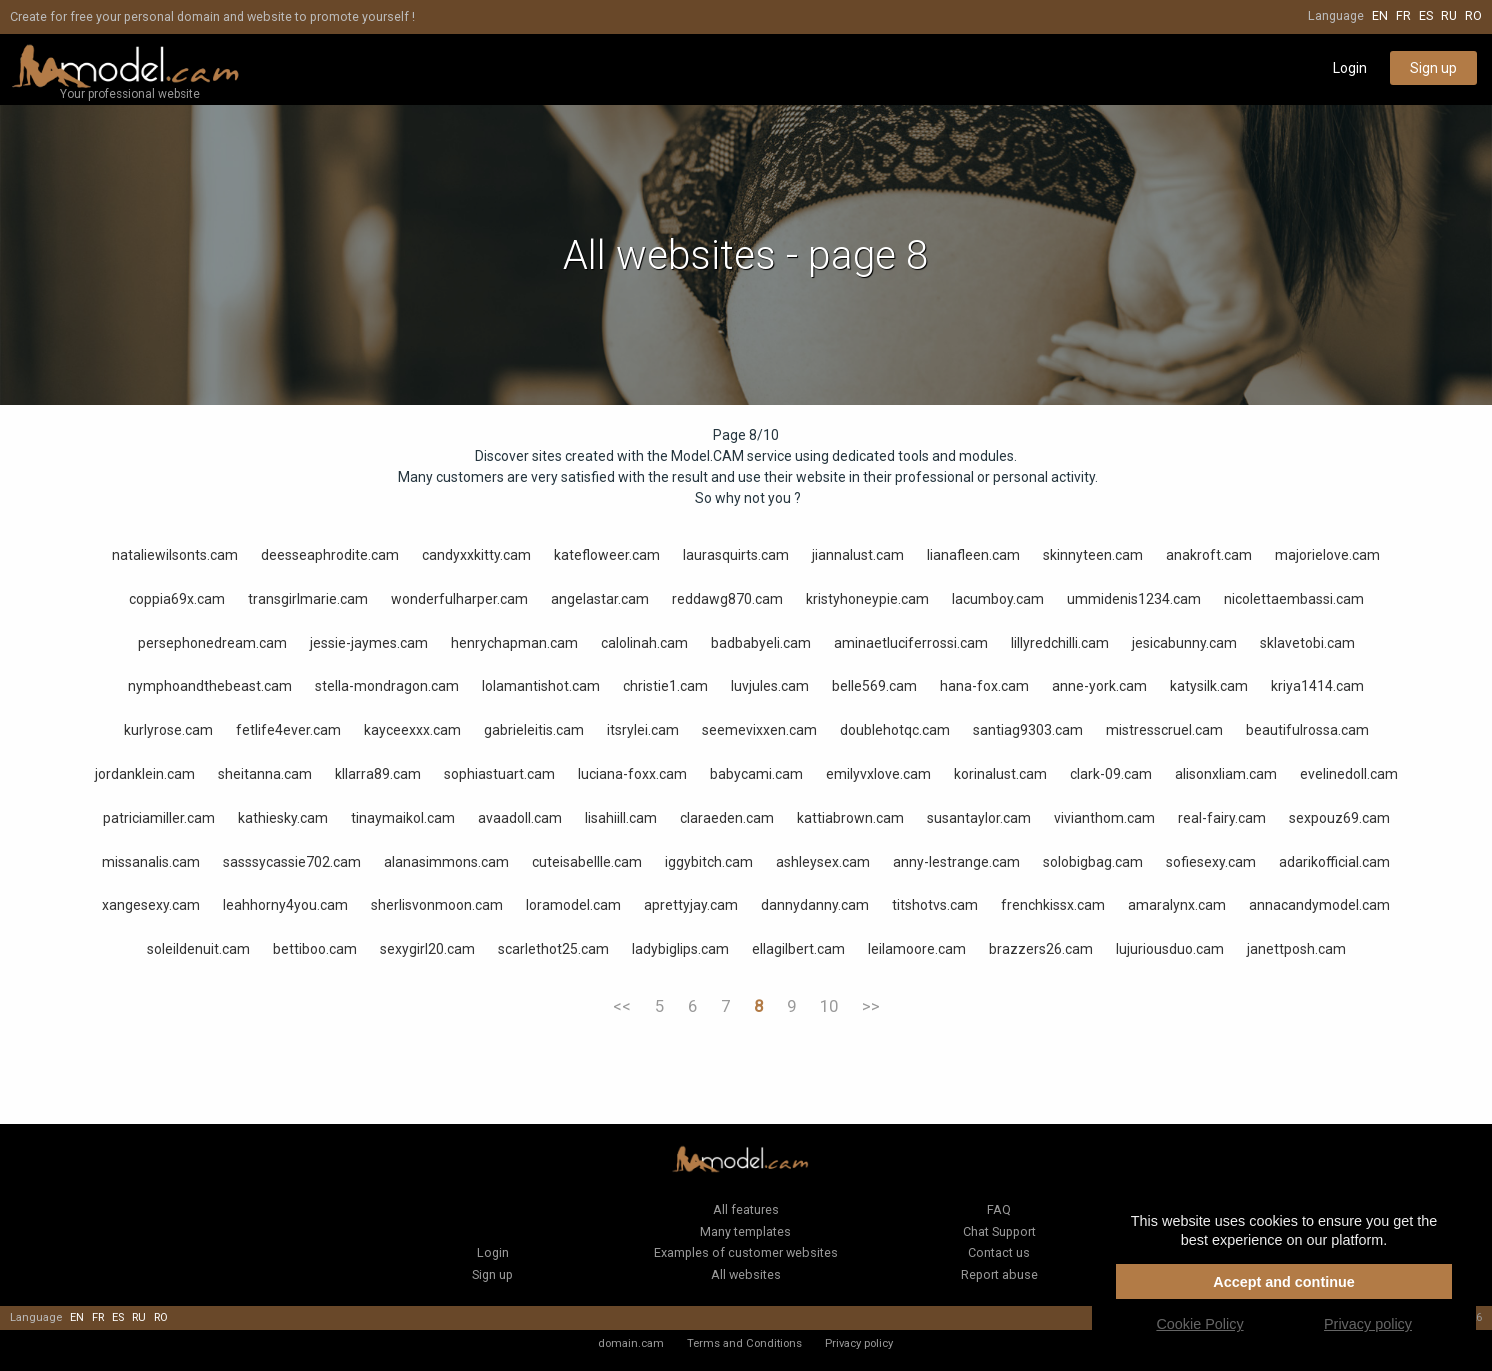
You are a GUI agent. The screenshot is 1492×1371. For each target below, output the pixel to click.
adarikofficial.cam (1334, 862)
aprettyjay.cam (691, 905)
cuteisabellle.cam (587, 862)
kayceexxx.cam (412, 730)
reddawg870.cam (727, 599)
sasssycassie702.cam (292, 862)
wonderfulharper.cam (459, 599)
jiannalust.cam (858, 555)
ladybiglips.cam (680, 949)
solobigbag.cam (1093, 862)
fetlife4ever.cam (288, 730)
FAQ (999, 1209)
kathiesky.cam (283, 818)
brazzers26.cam (1041, 949)
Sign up (1433, 68)
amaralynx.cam (1177, 905)
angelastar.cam (600, 599)
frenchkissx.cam (1053, 905)
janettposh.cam (1296, 949)
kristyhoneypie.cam (867, 599)
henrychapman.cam (514, 643)
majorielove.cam (1327, 555)
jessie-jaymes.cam (369, 643)
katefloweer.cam (607, 555)
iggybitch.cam (709, 862)
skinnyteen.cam (1093, 555)
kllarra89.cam (378, 774)
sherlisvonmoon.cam (437, 905)
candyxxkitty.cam (476, 555)
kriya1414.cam (1317, 686)
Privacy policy (859, 1343)
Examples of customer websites (746, 1252)
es (1426, 15)
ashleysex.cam (823, 862)
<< (622, 1006)
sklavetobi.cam (1307, 643)
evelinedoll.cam (1349, 774)
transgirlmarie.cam (308, 599)
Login (1350, 68)
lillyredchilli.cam (1060, 643)
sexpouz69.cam (1339, 818)
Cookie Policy (1199, 1324)
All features (746, 1209)
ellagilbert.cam (798, 949)
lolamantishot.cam (541, 686)
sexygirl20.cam (427, 949)
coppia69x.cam (177, 599)
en (1380, 15)
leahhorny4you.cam (285, 905)
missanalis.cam (151, 862)
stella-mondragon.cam (387, 686)
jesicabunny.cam (1184, 643)
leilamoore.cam (917, 949)
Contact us (999, 1252)
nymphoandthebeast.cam (210, 686)
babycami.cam (756, 774)
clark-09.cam (1111, 774)
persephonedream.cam (212, 643)
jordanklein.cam (145, 774)
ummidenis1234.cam (1134, 599)
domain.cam (631, 1343)
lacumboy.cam (998, 599)
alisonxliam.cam (1226, 774)
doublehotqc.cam (895, 730)
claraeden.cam (727, 818)
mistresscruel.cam (1164, 730)
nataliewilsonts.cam (175, 555)
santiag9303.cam (1028, 730)
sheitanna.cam (265, 774)
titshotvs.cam (935, 905)
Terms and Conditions (744, 1343)
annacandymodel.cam (1319, 905)
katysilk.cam (1209, 686)
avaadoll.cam (520, 818)
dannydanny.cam (815, 905)
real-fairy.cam (1222, 818)
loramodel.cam (573, 905)
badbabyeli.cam (761, 643)
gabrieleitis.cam (534, 730)
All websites (746, 1274)
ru (1449, 15)
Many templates (745, 1231)
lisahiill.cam (621, 818)
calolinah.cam (644, 643)
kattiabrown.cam (850, 818)
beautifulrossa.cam (1307, 730)
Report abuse (999, 1274)
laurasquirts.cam (736, 555)
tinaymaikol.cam (403, 818)
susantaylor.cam (979, 818)
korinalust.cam (1000, 774)
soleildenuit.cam (198, 949)
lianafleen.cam (973, 555)
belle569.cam (874, 686)
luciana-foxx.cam (632, 774)
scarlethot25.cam (553, 949)
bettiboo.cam (315, 949)
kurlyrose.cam (168, 730)
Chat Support (999, 1231)
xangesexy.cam (151, 905)
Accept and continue (1284, 1282)
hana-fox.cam (984, 686)
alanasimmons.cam (446, 862)
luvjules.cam (770, 686)
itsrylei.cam (643, 730)
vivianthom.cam (1104, 818)
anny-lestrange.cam (956, 862)
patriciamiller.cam (159, 818)
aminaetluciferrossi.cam (911, 643)
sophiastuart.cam (499, 774)
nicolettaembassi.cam (1294, 599)
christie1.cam (665, 686)
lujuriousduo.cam (1170, 949)
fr (1403, 15)
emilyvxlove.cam (878, 774)
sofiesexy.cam (1211, 862)
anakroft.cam (1209, 555)
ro (1473, 15)
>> (871, 1006)
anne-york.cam (1099, 686)
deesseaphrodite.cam (330, 555)
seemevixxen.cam (759, 730)
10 (829, 1006)
